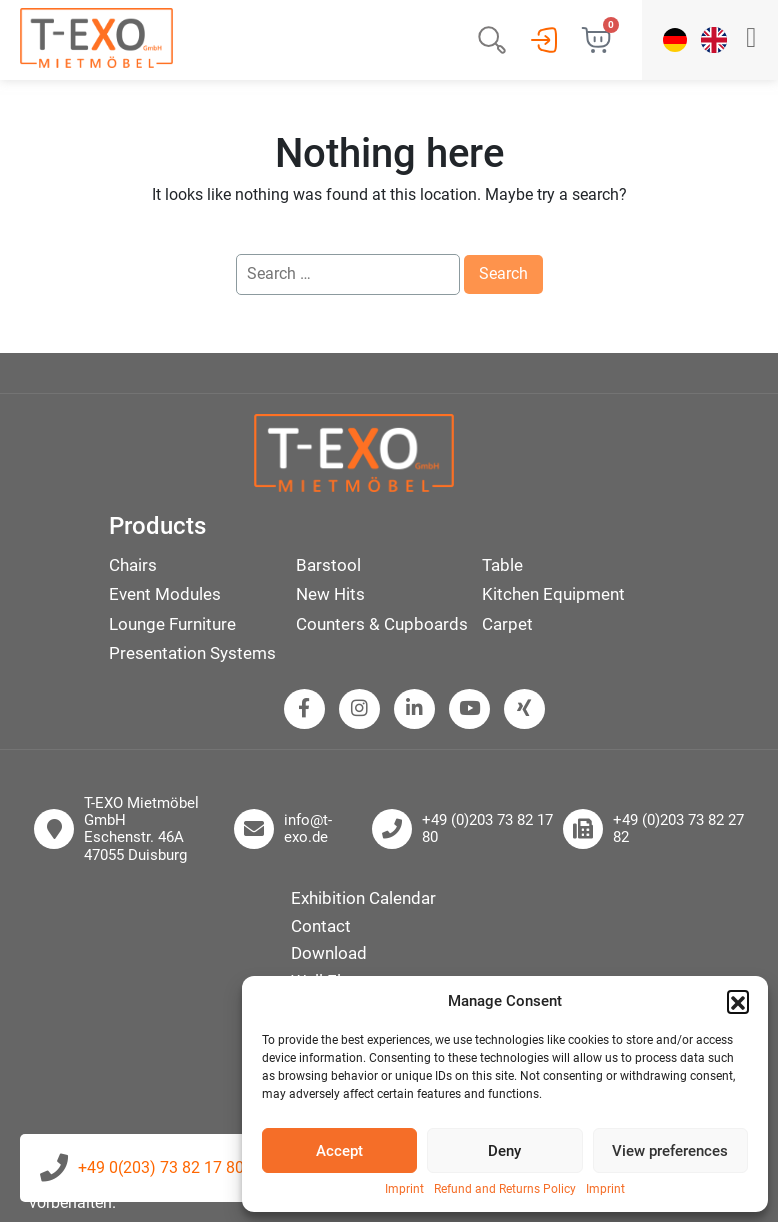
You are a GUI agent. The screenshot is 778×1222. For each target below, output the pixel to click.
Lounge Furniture (172, 624)
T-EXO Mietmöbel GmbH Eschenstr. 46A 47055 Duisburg (141, 829)
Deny (504, 1151)
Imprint (404, 1189)
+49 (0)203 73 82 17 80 (487, 829)
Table (502, 565)
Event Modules (165, 594)
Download (329, 953)
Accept (339, 1151)
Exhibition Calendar (363, 898)
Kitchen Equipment (553, 594)
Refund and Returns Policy (505, 1189)
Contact (321, 926)
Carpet (507, 624)
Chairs (133, 565)
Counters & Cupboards (382, 624)
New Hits (330, 594)
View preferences (670, 1151)
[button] (738, 1001)
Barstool (328, 565)
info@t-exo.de (308, 829)
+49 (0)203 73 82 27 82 (678, 829)
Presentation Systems (192, 653)
